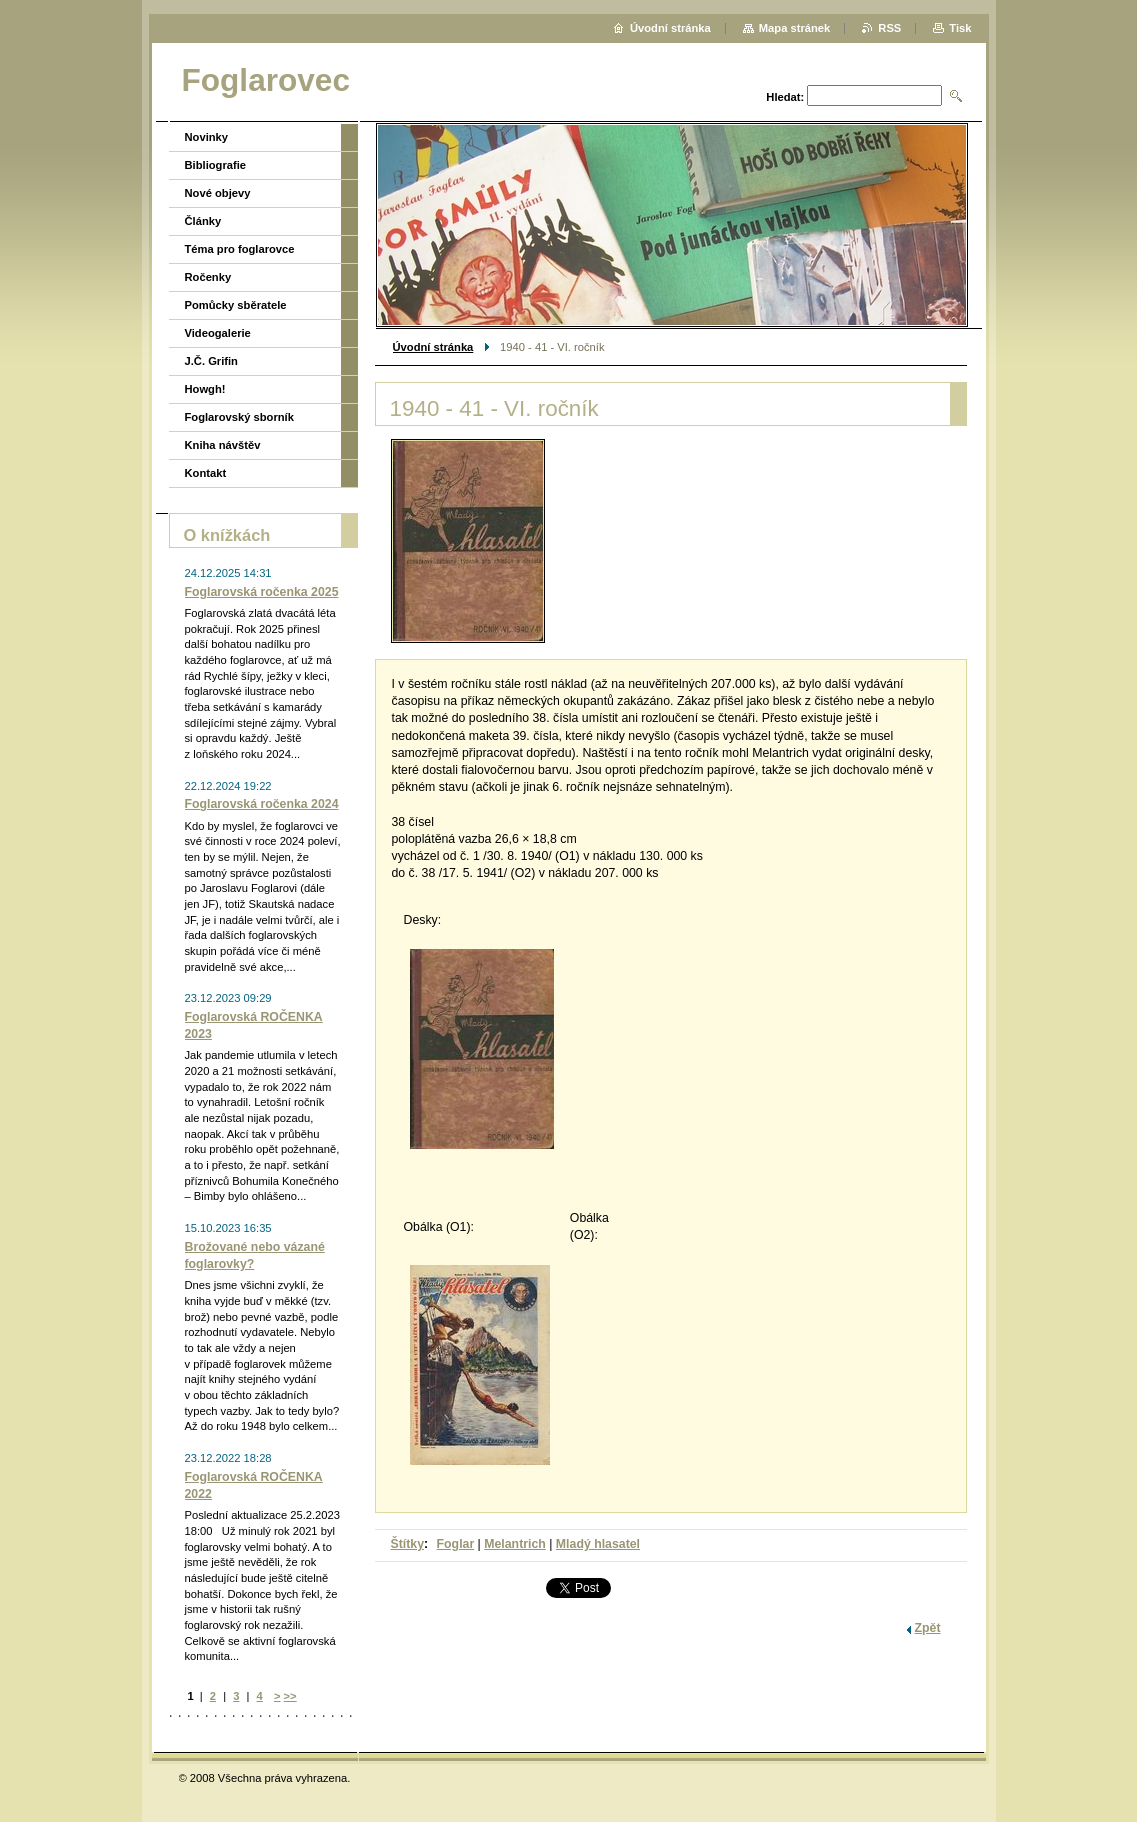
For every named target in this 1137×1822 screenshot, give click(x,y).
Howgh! (205, 389)
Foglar (456, 1544)
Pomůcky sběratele (236, 305)
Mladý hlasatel (598, 1544)
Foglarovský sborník (239, 417)
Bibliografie (216, 165)
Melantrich (515, 1544)
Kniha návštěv (223, 445)
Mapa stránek (795, 28)
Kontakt (206, 473)
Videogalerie (218, 333)
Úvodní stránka (433, 347)
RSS (889, 28)
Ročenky (208, 277)
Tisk (960, 28)
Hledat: (785, 97)
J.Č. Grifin (211, 361)
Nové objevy (218, 193)
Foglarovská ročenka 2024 (262, 804)
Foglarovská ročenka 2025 (262, 592)
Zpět (928, 1628)
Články (203, 221)
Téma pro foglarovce (240, 249)
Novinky (207, 137)
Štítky (408, 1544)
